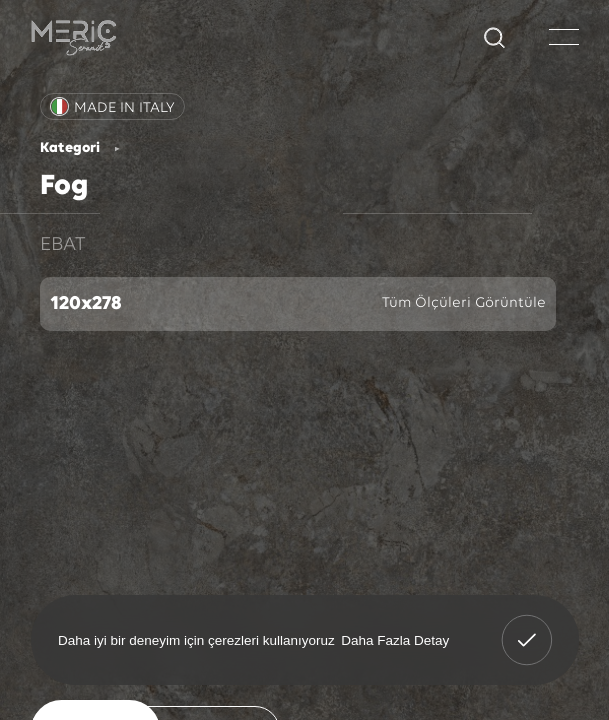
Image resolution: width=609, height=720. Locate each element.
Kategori (70, 148)
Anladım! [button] (527, 626)
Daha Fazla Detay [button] (395, 639)
